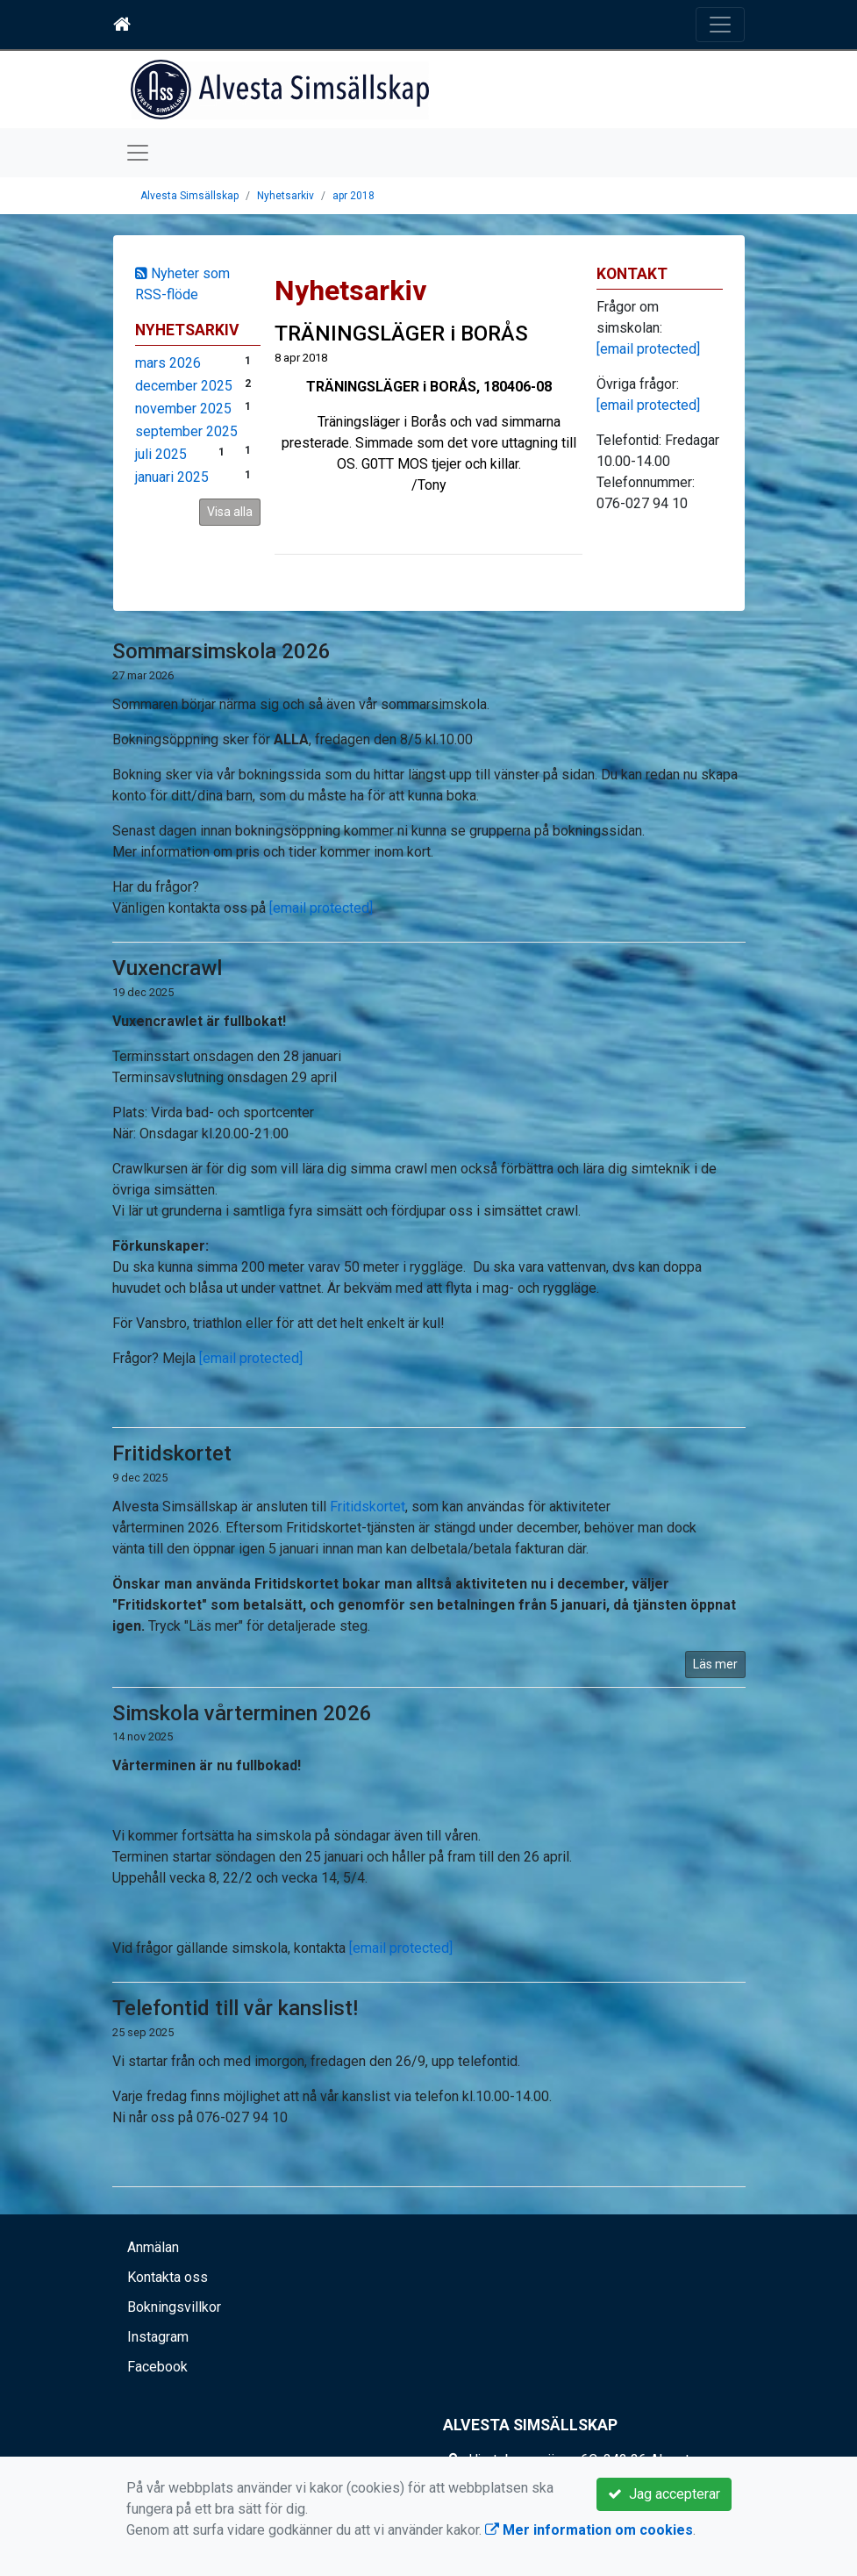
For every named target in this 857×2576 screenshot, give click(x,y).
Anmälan (153, 2247)
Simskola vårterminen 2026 (242, 1713)
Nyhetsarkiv (285, 196)
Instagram (158, 2336)
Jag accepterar (664, 2494)
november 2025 (183, 408)
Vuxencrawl (167, 968)
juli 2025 (161, 454)
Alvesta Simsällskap (189, 196)
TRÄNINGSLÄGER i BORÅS (401, 333)
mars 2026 (168, 363)
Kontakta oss (167, 2277)
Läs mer (715, 1664)
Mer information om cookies (589, 2530)
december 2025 (183, 385)
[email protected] (321, 908)
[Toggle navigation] (720, 24)
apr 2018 (353, 196)
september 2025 (186, 431)
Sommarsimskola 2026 (221, 651)
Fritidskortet (172, 1453)
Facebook (157, 2366)
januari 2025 (172, 477)
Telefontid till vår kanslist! (235, 2008)
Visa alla (230, 512)
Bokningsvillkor (174, 2307)
